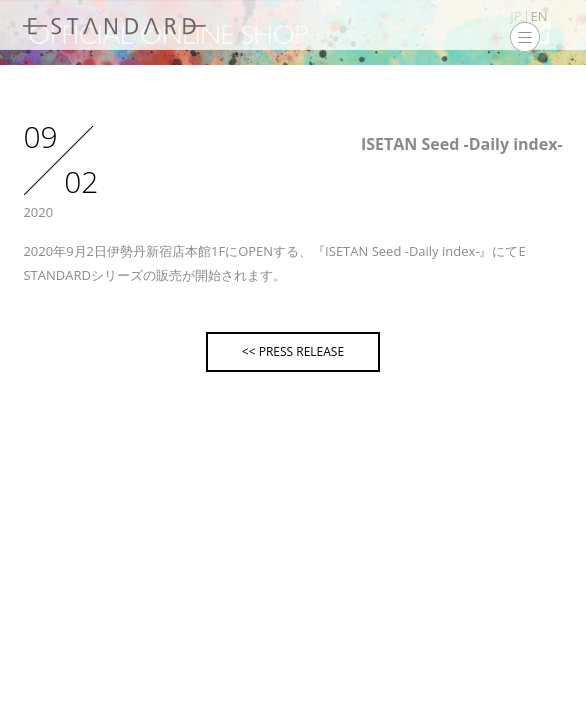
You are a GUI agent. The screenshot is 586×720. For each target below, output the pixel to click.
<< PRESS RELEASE (293, 351)
